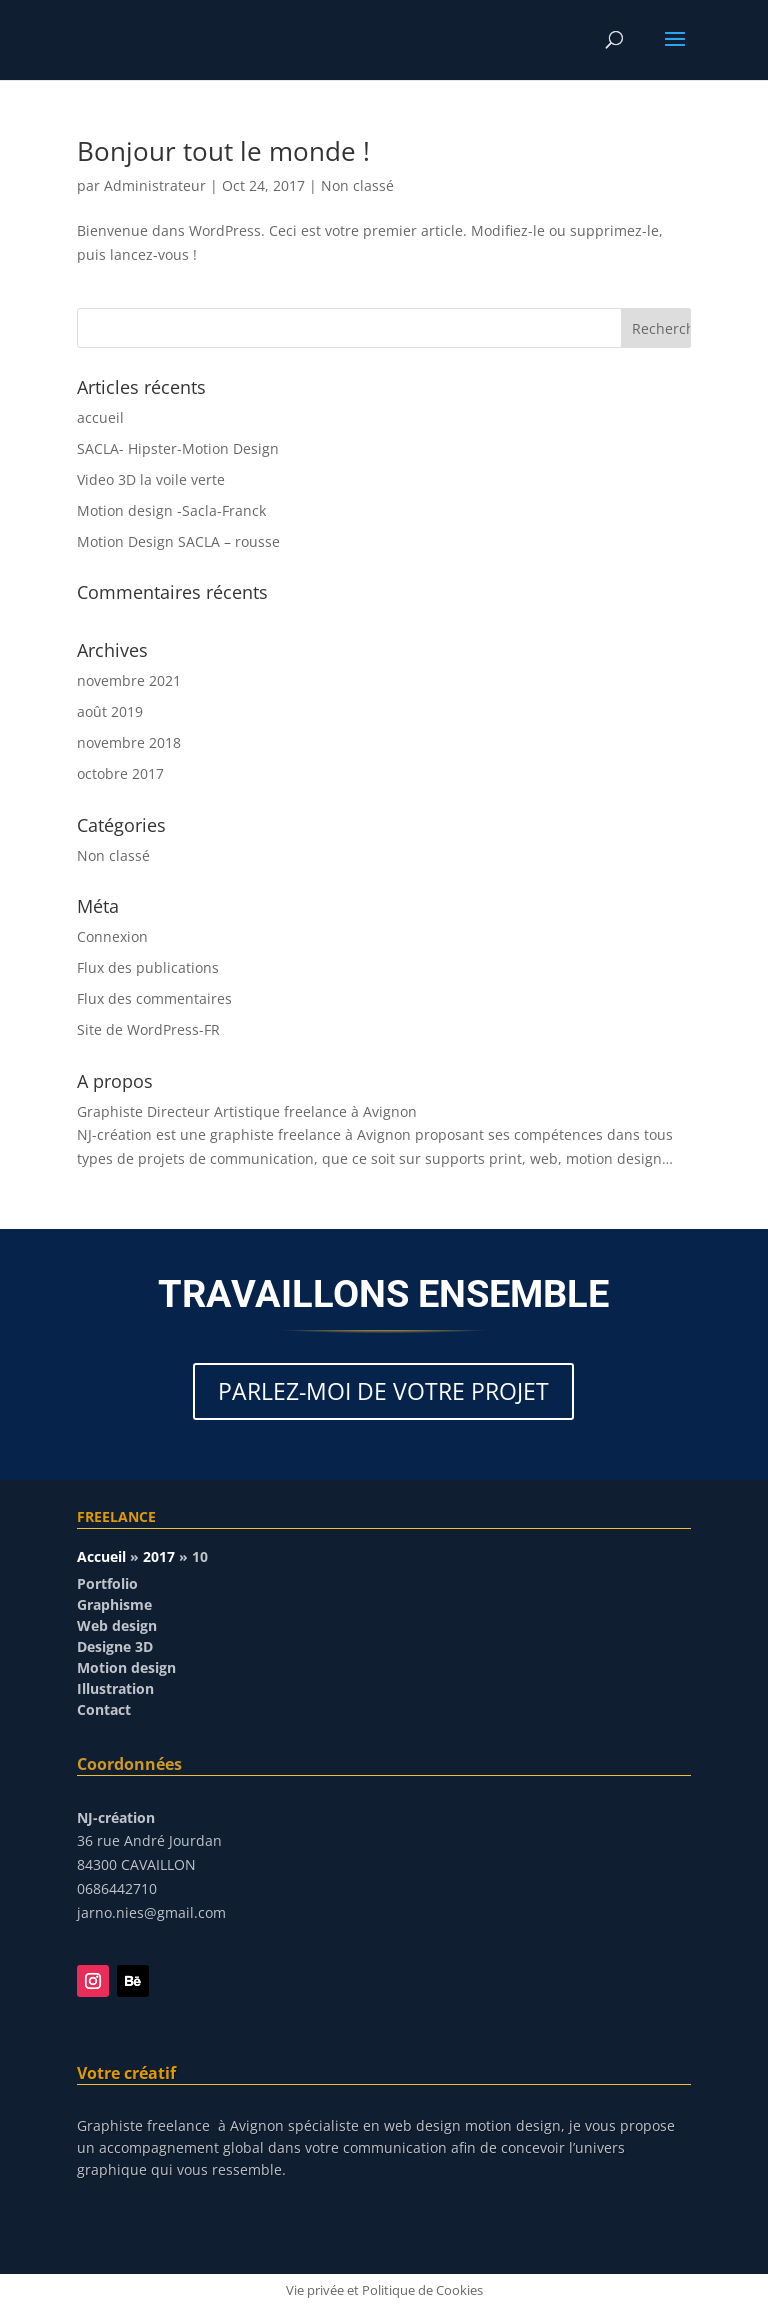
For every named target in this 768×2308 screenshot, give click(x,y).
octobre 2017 (120, 773)
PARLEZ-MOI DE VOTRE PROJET (383, 1391)
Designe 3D (115, 1646)
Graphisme (114, 1604)
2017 (159, 1556)
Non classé (357, 185)
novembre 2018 (129, 742)
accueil (100, 417)
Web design (117, 1625)
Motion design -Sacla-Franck (171, 510)
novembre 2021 (129, 680)
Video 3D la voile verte (151, 479)
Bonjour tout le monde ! (223, 151)
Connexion (112, 936)
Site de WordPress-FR (148, 1029)
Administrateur (155, 185)
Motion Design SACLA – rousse (178, 541)
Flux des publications (148, 967)
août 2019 (110, 711)
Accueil (101, 1556)
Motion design (126, 1667)
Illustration (115, 1688)
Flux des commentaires (154, 998)
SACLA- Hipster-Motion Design (178, 448)
